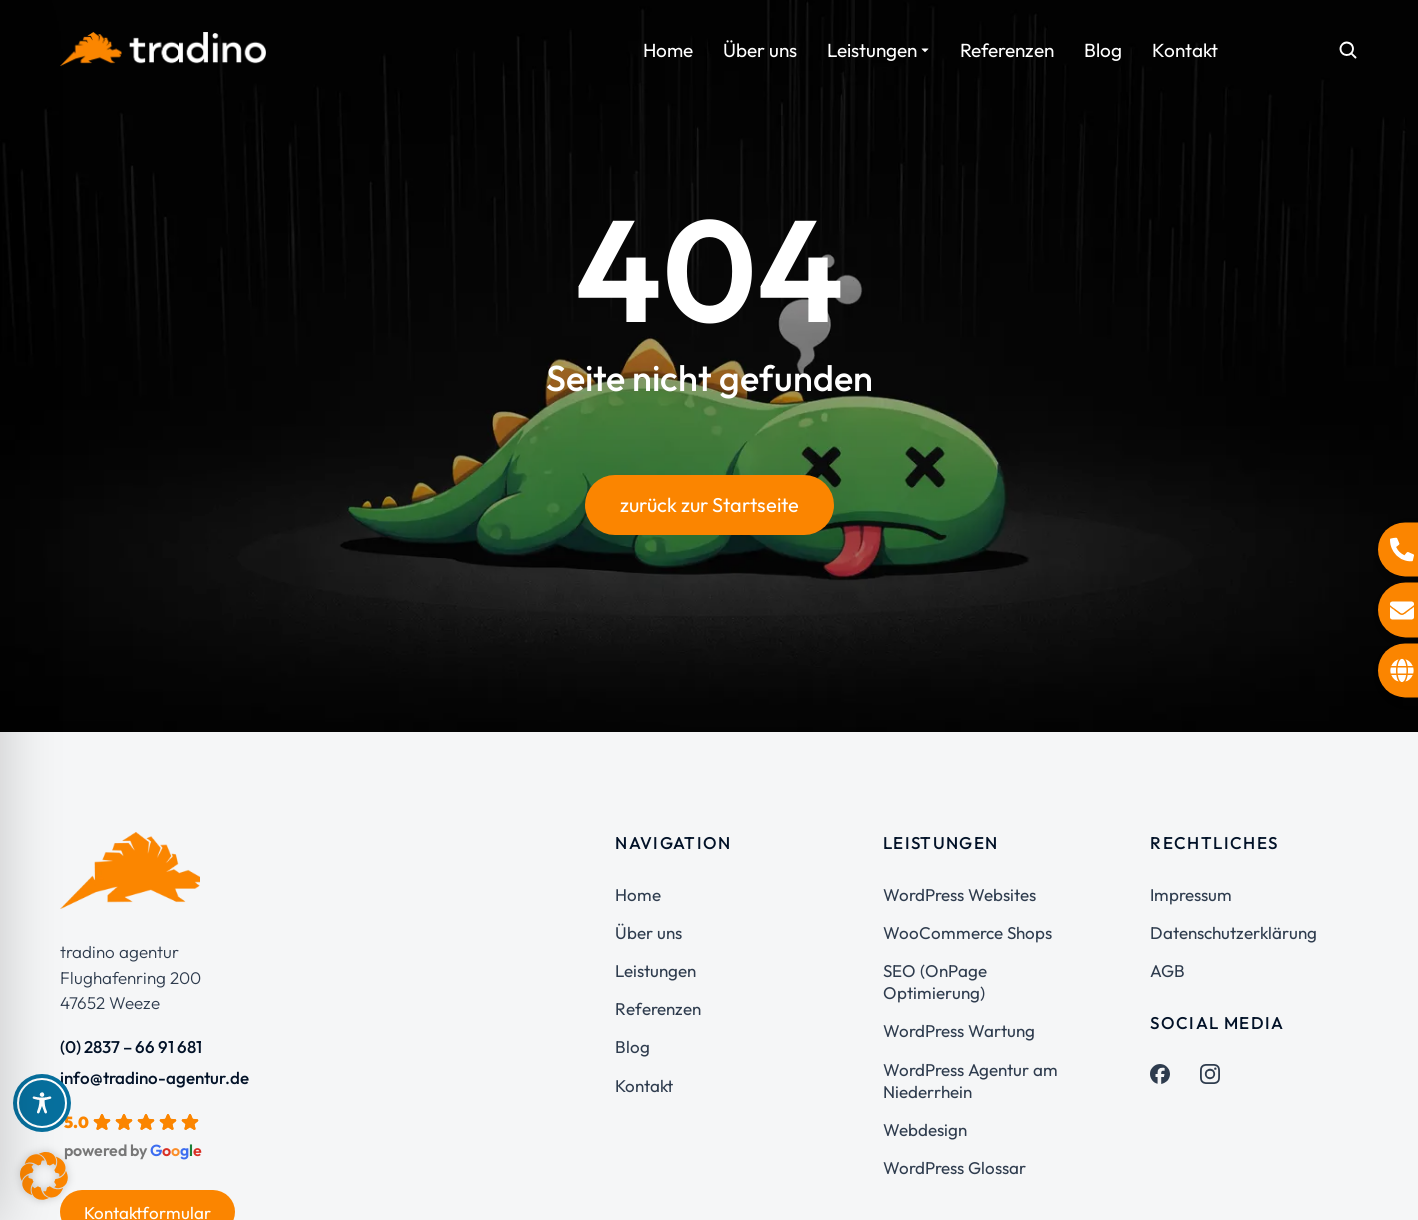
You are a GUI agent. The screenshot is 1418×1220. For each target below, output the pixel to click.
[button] (44, 1176)
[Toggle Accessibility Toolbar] (42, 1103)
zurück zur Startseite (709, 504)
